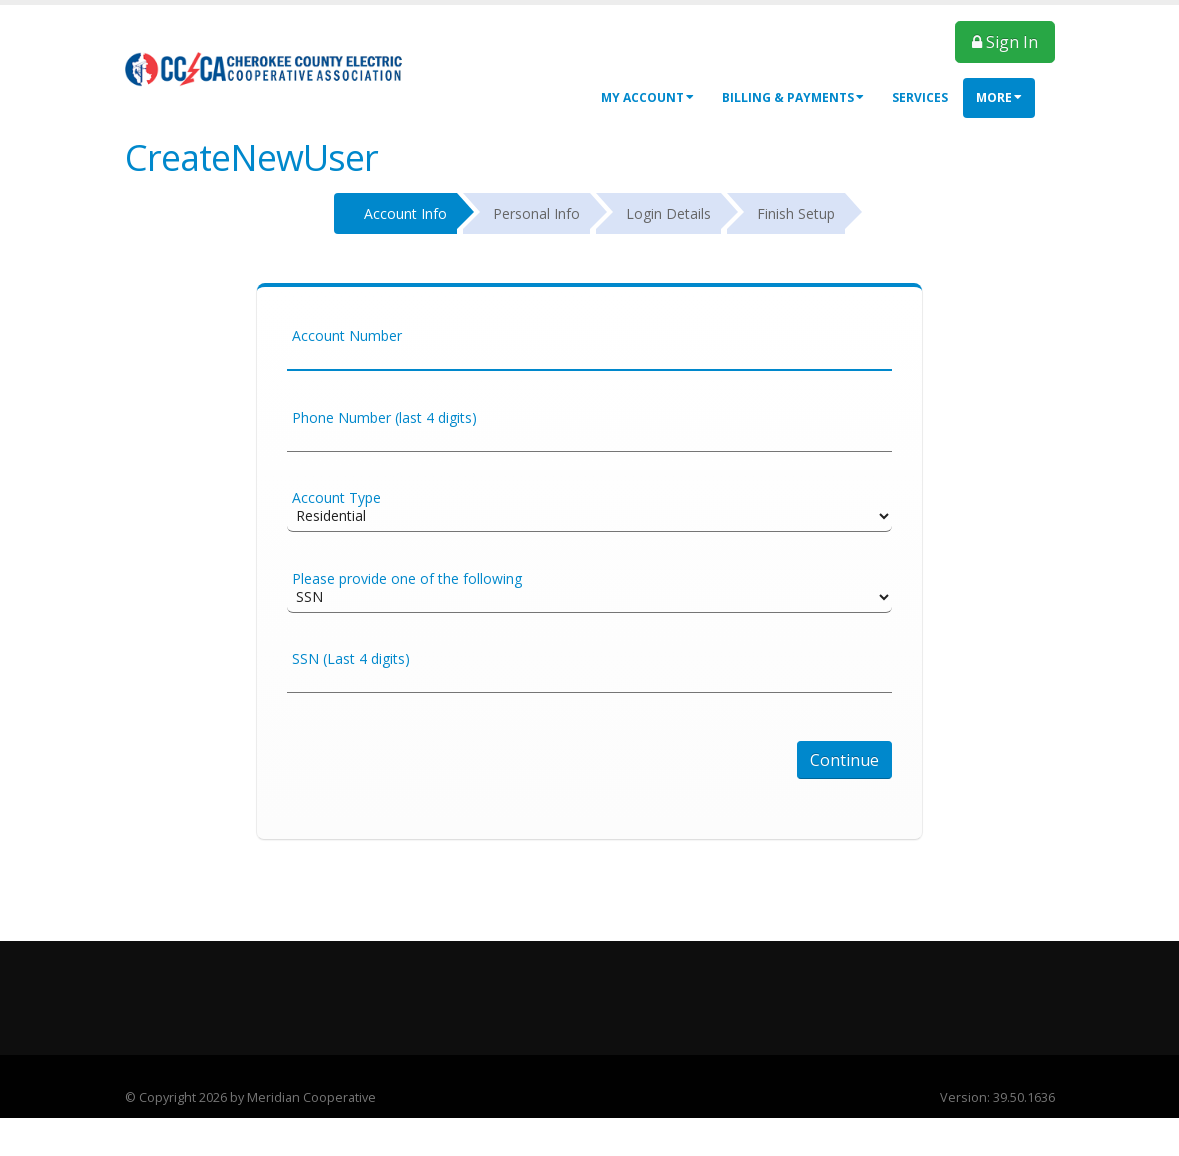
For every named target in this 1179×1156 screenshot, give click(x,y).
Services (920, 97)
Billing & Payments (793, 97)
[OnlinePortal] (265, 68)
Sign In (1005, 42)
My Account (647, 97)
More (999, 97)
